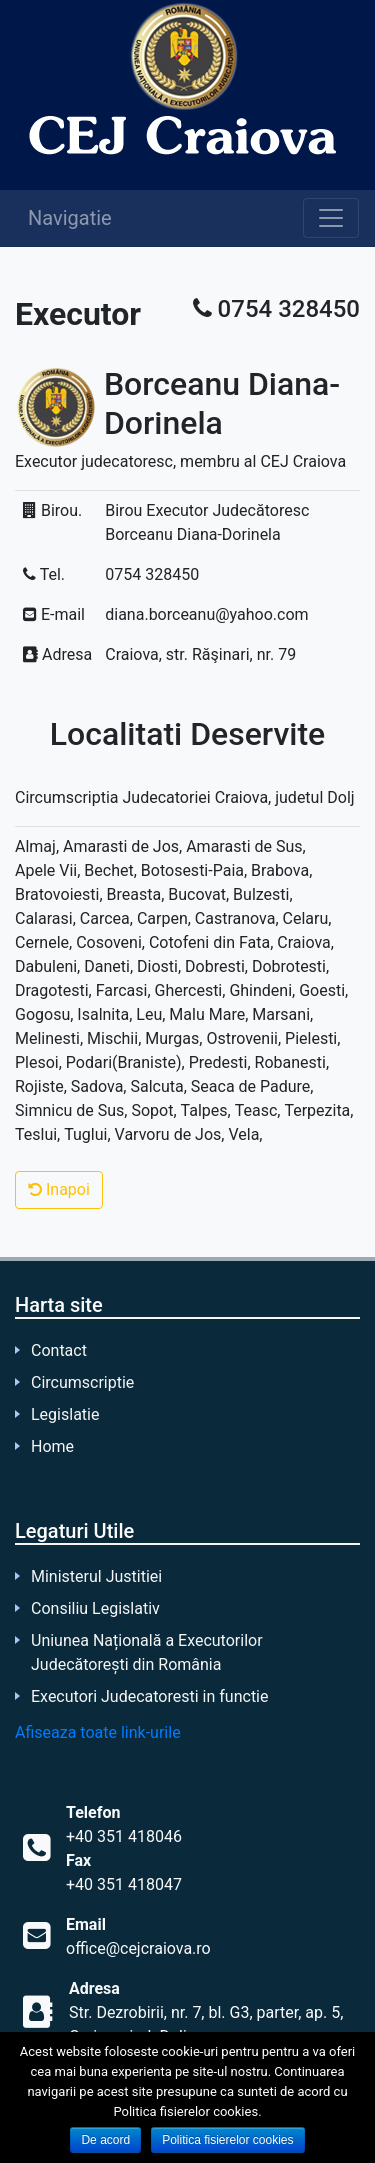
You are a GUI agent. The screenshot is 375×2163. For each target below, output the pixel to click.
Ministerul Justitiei (96, 1576)
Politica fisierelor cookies (227, 2140)
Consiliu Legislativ (95, 1608)
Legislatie (65, 1414)
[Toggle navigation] (331, 218)
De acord (105, 2140)
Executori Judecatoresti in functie (149, 1696)
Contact (59, 1350)
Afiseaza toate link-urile (98, 1732)
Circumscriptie (82, 1382)
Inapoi (59, 1189)
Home (52, 1446)
